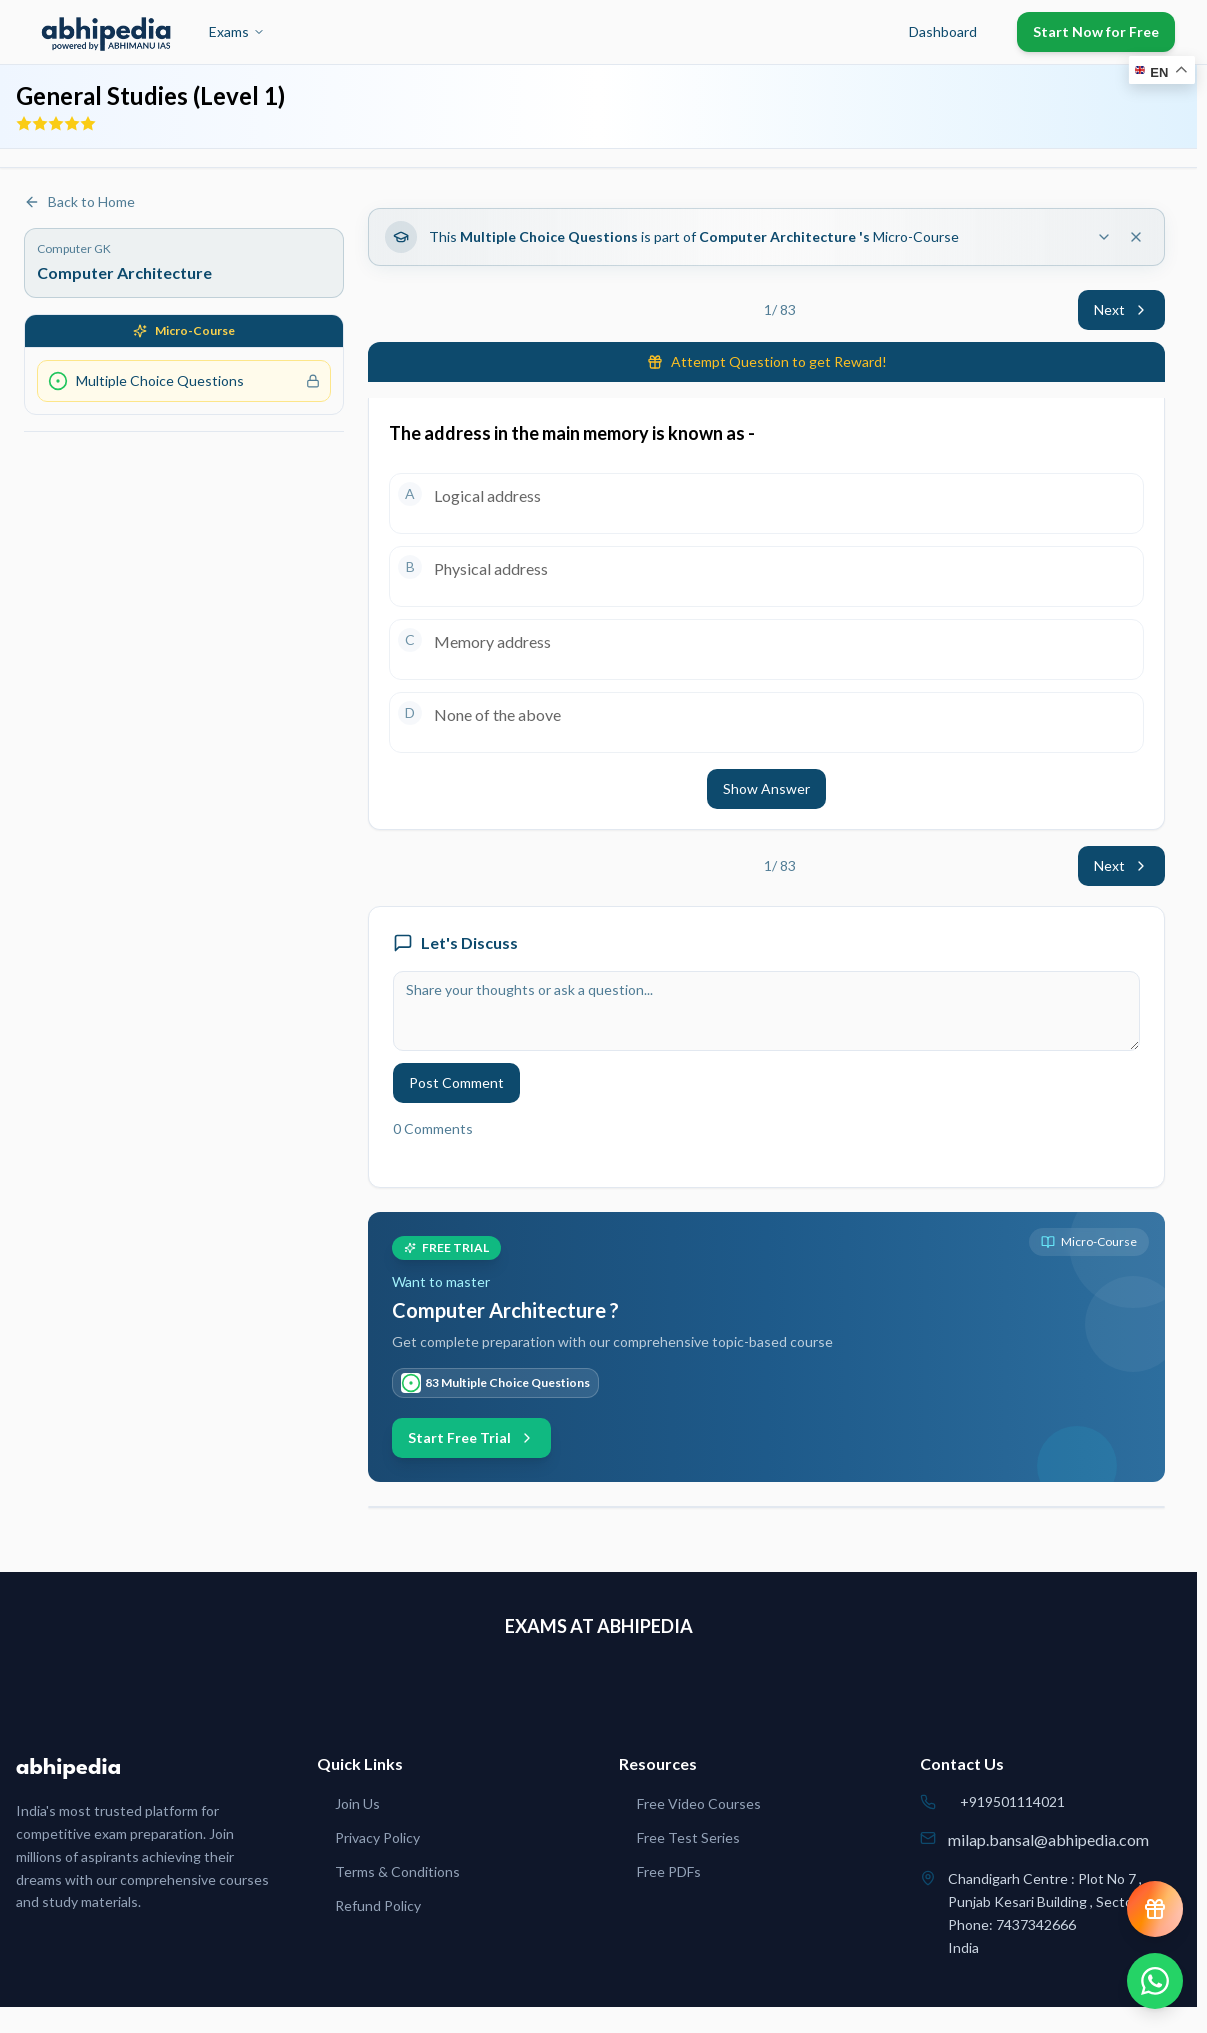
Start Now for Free (1096, 31)
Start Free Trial (471, 1437)
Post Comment (456, 1082)
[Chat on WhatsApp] (1155, 1981)
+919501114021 (1012, 1801)
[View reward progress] (1155, 1909)
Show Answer (766, 788)
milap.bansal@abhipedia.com (1048, 1839)
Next (1121, 309)
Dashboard (943, 31)
